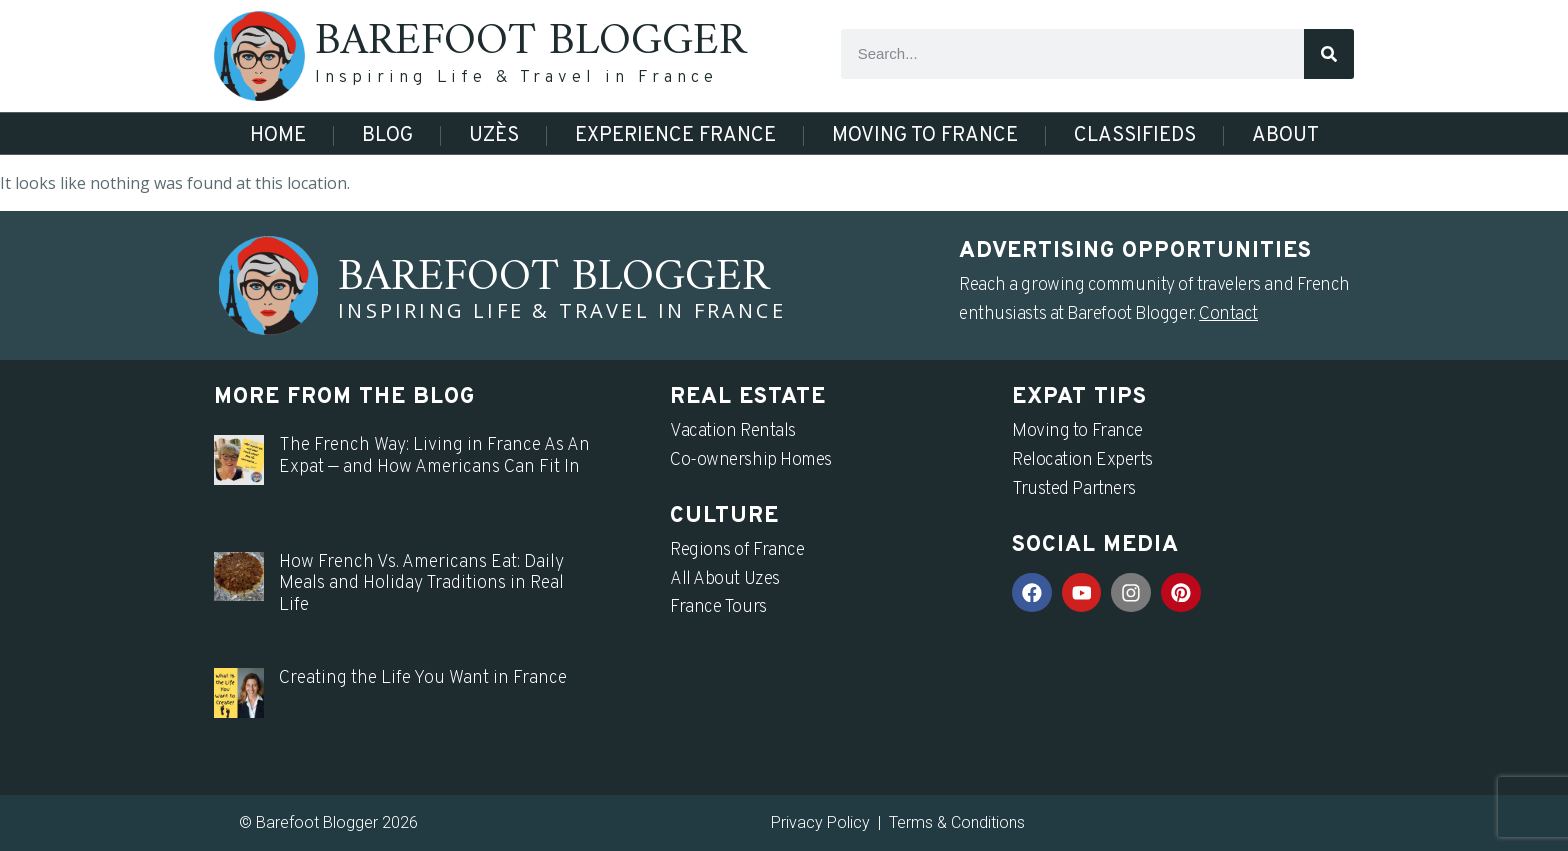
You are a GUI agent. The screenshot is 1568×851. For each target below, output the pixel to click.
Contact (1228, 314)
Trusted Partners (1074, 489)
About (1285, 136)
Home (278, 136)
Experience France (675, 136)
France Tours (718, 607)
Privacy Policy (820, 822)
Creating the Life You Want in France (423, 678)
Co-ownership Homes (751, 460)
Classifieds (1135, 136)
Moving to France (925, 136)
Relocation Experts (1082, 460)
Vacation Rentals (733, 431)
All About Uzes (725, 579)
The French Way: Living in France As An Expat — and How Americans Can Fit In (434, 456)
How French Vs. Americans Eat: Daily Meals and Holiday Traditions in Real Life (421, 584)
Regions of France (737, 550)
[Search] (1329, 54)
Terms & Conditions (957, 822)
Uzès (494, 136)
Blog (387, 136)
